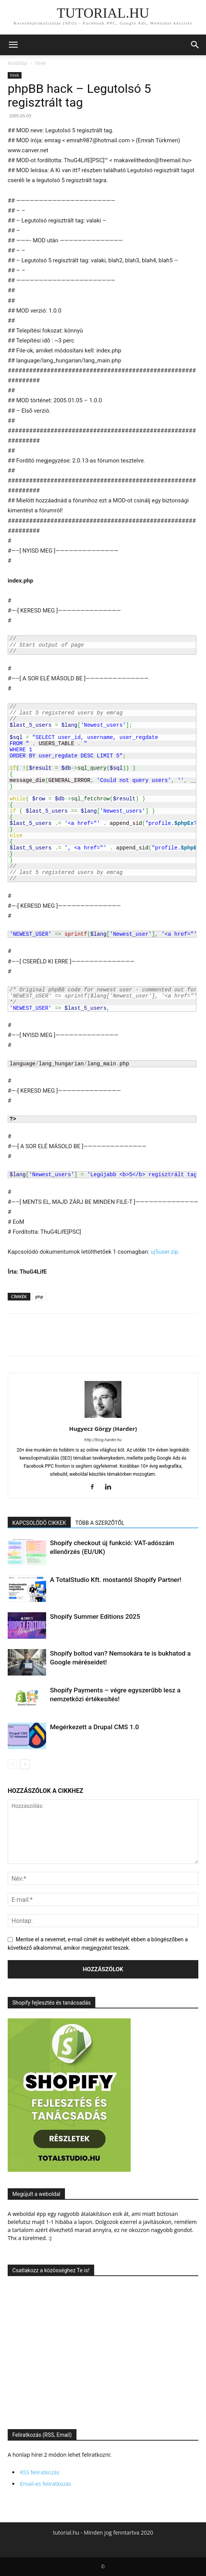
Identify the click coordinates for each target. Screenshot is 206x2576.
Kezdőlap (17, 63)
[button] (13, 45)
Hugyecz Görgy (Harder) (103, 1428)
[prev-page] (12, 1764)
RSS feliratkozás (40, 2472)
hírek (40, 63)
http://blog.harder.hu (103, 1439)
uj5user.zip (164, 1251)
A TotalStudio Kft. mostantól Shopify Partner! (115, 1579)
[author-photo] (103, 1418)
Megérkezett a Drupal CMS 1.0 (94, 1727)
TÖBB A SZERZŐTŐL (100, 1523)
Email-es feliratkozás (45, 2483)
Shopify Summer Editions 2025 (95, 1616)
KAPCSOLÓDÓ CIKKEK (39, 1523)
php (39, 1296)
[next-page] (25, 1764)
